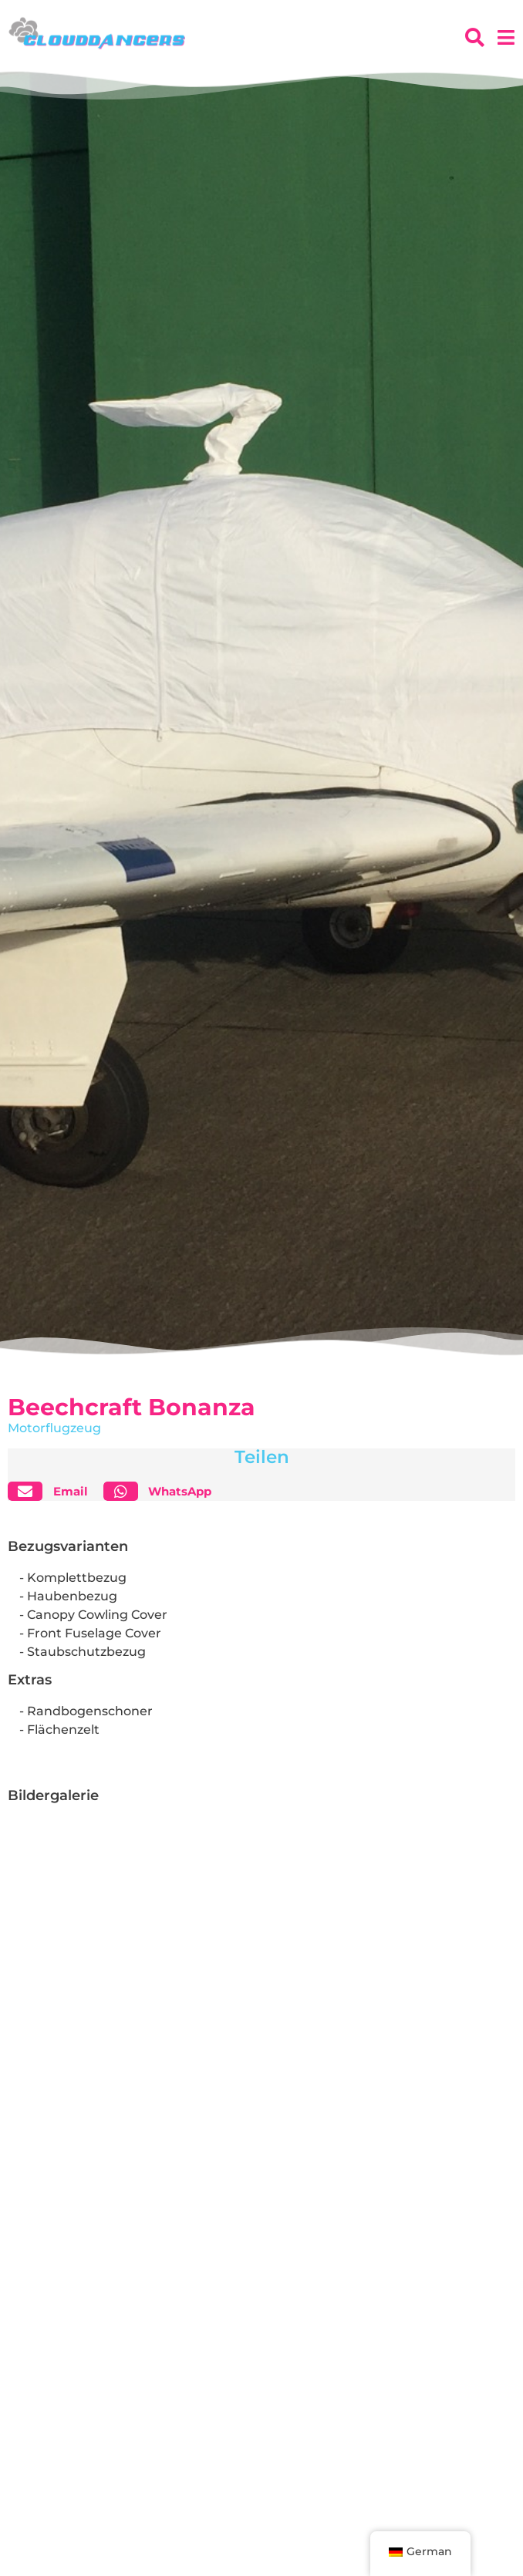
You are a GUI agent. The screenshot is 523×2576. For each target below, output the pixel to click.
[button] (54, 1491)
